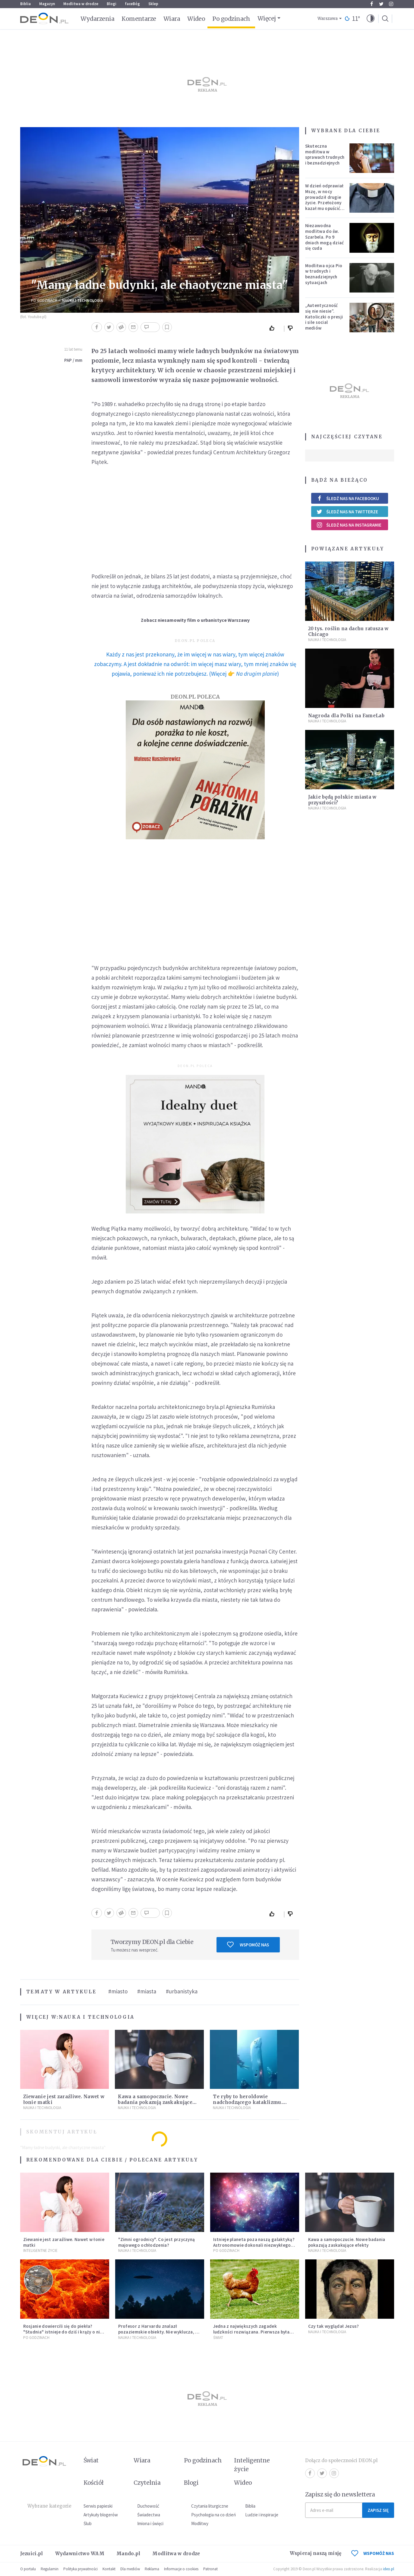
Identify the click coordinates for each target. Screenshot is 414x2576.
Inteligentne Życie (40, 2250)
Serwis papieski (98, 2506)
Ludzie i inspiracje (261, 2515)
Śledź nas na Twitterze (347, 512)
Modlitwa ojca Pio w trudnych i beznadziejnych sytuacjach (324, 274)
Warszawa (328, 18)
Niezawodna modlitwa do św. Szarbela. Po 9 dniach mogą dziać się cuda (324, 237)
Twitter (381, 4)
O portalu (28, 2568)
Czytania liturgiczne (209, 2506)
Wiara (171, 18)
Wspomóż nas (248, 1945)
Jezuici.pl (31, 2553)
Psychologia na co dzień (213, 2515)
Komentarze (139, 18)
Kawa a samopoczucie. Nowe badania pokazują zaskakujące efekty (155, 2102)
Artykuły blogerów (101, 2515)
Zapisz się (378, 2510)
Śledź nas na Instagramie (349, 525)
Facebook (371, 4)
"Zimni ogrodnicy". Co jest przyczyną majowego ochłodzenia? (156, 2242)
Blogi (111, 3)
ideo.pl (388, 2568)
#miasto (118, 1991)
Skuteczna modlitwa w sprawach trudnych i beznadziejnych (325, 154)
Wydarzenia (98, 18)
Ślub (88, 2523)
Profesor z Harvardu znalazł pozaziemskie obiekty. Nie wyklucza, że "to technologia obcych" (159, 2331)
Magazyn (47, 3)
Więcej (267, 18)
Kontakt (109, 2568)
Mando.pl (128, 2553)
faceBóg (132, 3)
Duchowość (148, 2506)
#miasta (146, 1991)
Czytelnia (147, 2482)
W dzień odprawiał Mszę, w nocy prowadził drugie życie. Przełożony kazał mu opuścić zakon (324, 200)
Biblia (25, 3)
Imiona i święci (150, 2523)
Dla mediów (130, 2568)
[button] (370, 18)
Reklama (152, 2568)
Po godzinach (231, 18)
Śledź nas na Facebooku (348, 498)
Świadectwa (148, 2515)
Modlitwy (199, 2523)
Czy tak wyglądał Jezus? (333, 2326)
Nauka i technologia (82, 300)
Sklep (153, 3)
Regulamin (49, 2568)
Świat (218, 2337)
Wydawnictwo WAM (80, 2553)
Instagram (391, 4)
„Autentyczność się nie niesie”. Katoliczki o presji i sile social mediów (324, 316)
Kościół (94, 2482)
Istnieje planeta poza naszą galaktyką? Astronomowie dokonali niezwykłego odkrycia (254, 2245)
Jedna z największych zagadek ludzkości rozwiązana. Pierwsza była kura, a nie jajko (251, 2331)
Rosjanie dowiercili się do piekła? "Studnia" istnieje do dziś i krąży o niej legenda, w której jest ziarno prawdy (63, 2331)
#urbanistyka (182, 1991)
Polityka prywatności (80, 2568)
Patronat (210, 2568)
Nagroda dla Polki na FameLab (346, 715)
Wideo (196, 18)
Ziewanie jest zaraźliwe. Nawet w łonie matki (63, 2242)
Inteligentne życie (252, 2465)
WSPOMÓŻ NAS (372, 2553)
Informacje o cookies (181, 2568)
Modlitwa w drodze (80, 3)
